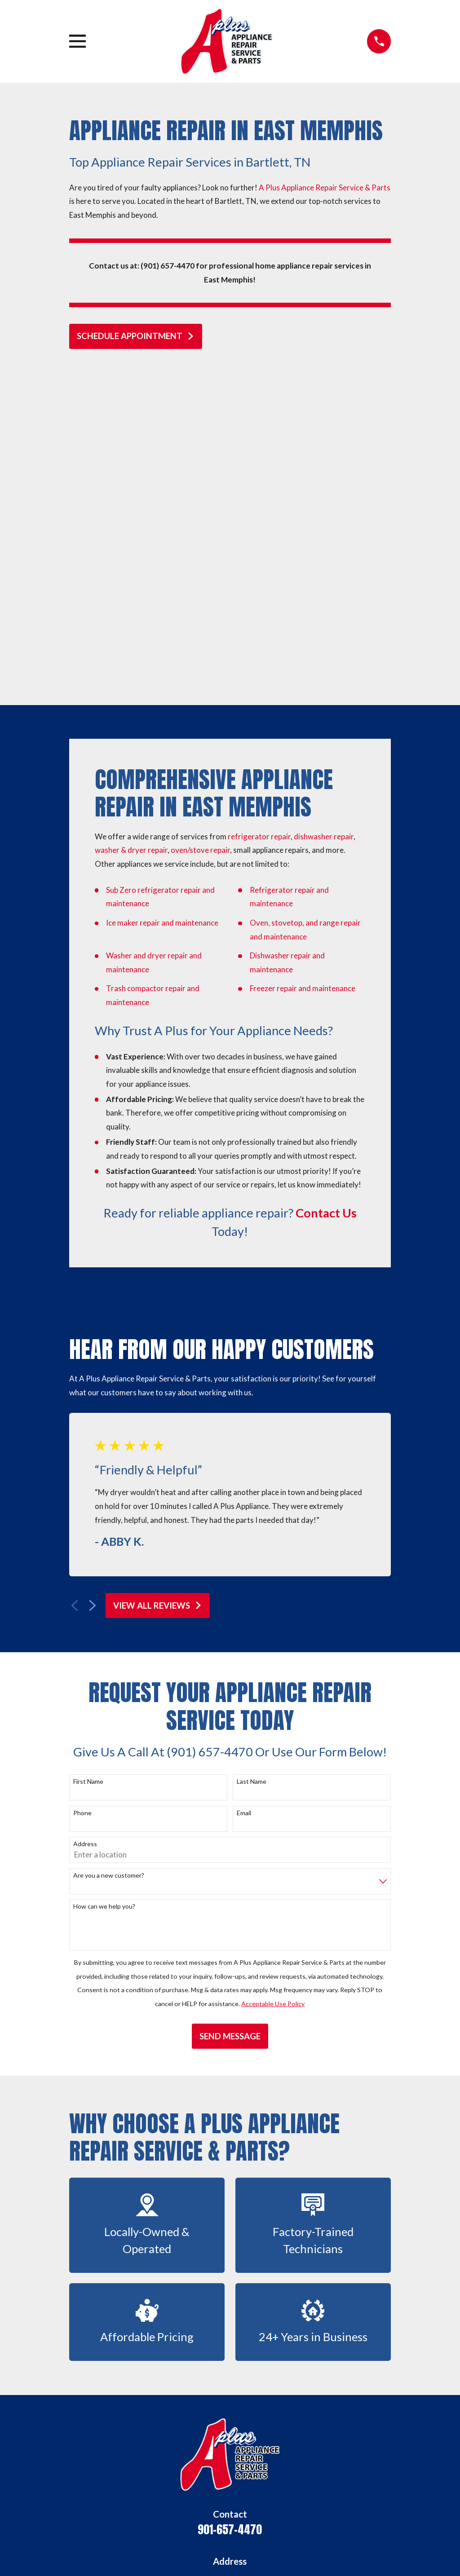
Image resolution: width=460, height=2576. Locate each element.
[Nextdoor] (261, 2486)
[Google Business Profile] (177, 2486)
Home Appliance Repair (230, 2377)
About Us (230, 2356)
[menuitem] (81, 2557)
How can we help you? (104, 1584)
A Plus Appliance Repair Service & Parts (324, 187)
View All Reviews (157, 1283)
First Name (88, 1459)
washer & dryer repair (131, 528)
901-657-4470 (230, 2207)
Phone (82, 1491)
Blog (230, 2437)
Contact (230, 2417)
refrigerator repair (259, 514)
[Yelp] (219, 2486)
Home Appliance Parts (229, 2397)
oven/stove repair (200, 528)
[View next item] (92, 1283)
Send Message (230, 1714)
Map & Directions (230, 2286)
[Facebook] (198, 2486)
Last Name (251, 1459)
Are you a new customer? (108, 1553)
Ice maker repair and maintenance (162, 600)
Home (230, 2336)
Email (244, 1491)
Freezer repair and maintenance (302, 666)
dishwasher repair (324, 514)
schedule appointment (136, 336)
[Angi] (240, 2486)
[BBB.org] (282, 2486)
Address (85, 1522)
